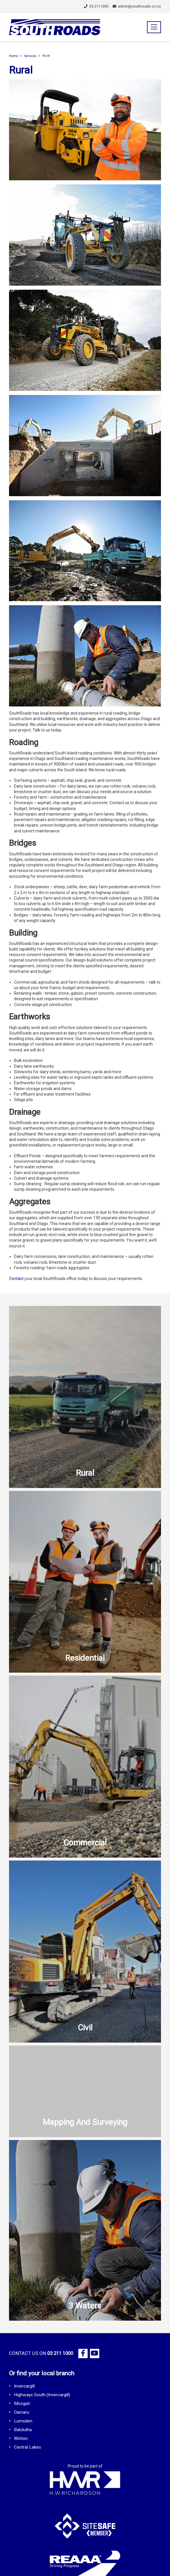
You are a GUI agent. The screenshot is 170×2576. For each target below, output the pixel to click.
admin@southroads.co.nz (137, 6)
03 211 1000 (60, 2353)
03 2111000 (96, 6)
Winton (21, 2438)
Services (30, 56)
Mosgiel (22, 2403)
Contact (16, 1278)
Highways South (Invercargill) (42, 2394)
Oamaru (21, 2412)
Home (13, 56)
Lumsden (23, 2421)
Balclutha (23, 2429)
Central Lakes (27, 2447)
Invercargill (24, 2386)
